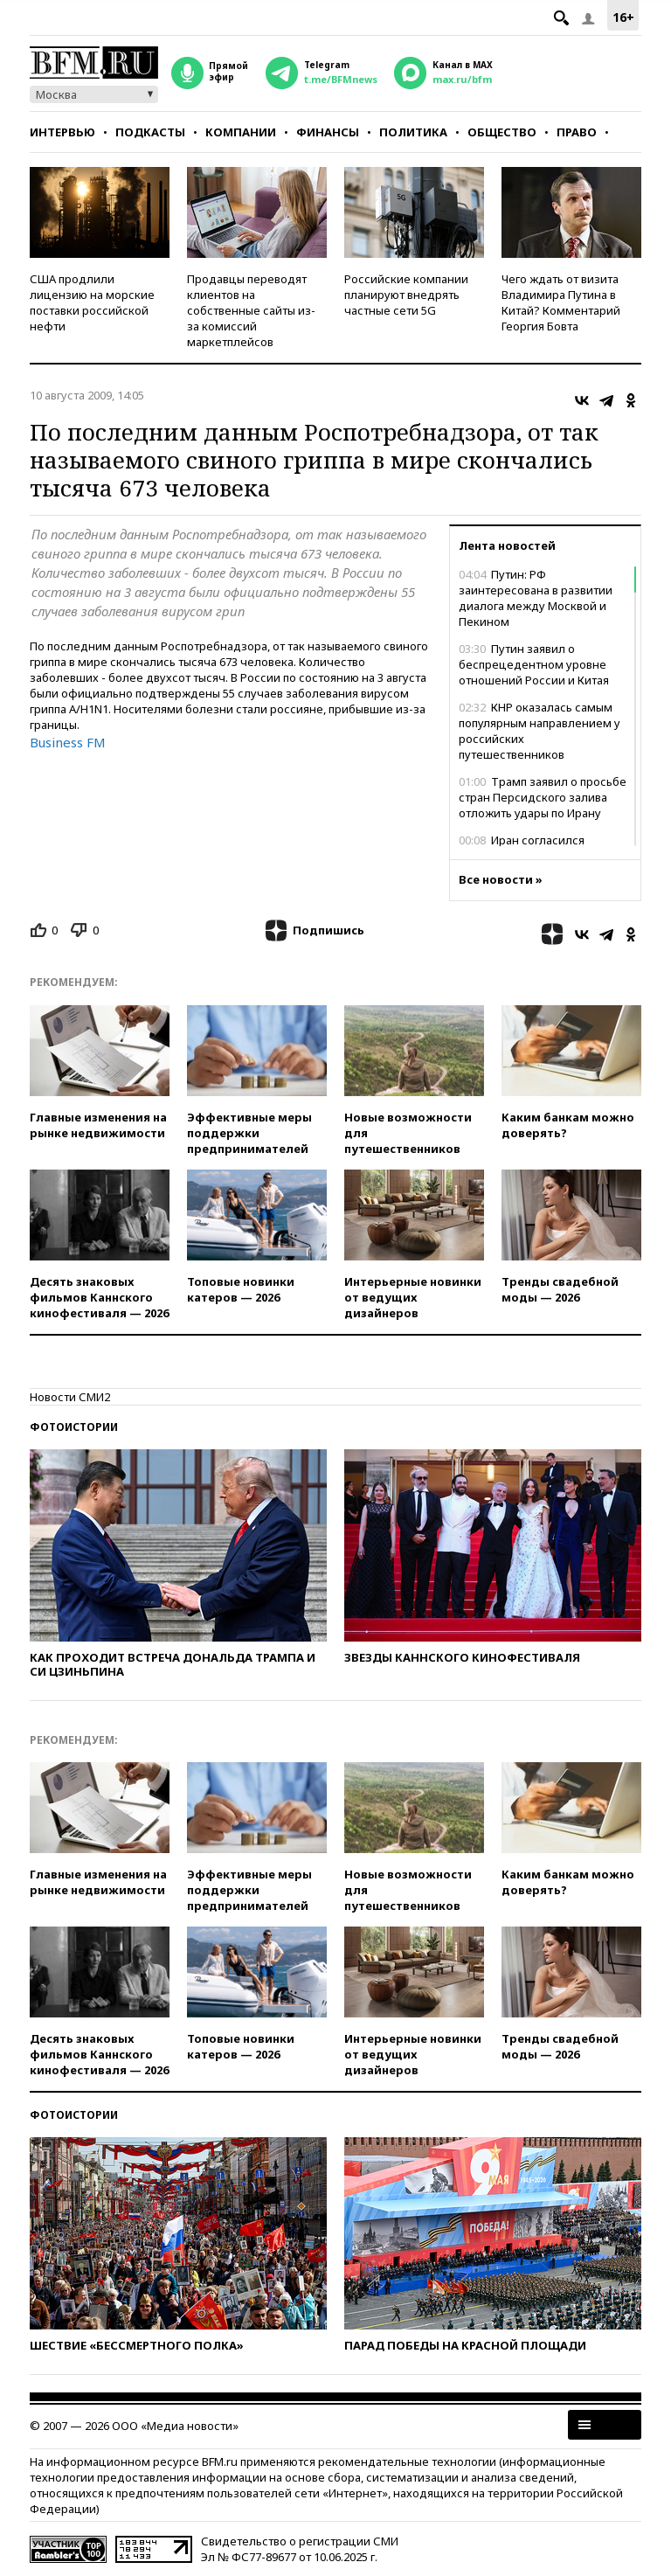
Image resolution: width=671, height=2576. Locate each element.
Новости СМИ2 (70, 1397)
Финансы (327, 132)
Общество (501, 132)
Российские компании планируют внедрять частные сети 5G (406, 294)
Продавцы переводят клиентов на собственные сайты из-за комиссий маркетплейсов (251, 310)
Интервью (62, 132)
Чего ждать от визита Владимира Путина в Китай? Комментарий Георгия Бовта (561, 302)
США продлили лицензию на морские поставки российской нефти (92, 302)
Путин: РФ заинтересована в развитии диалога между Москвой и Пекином (535, 597)
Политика (413, 132)
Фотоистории (74, 1427)
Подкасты (150, 132)
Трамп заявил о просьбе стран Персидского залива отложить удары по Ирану (542, 797)
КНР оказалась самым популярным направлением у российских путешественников (539, 730)
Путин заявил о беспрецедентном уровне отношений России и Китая (534, 664)
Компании (240, 132)
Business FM (68, 742)
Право (577, 132)
